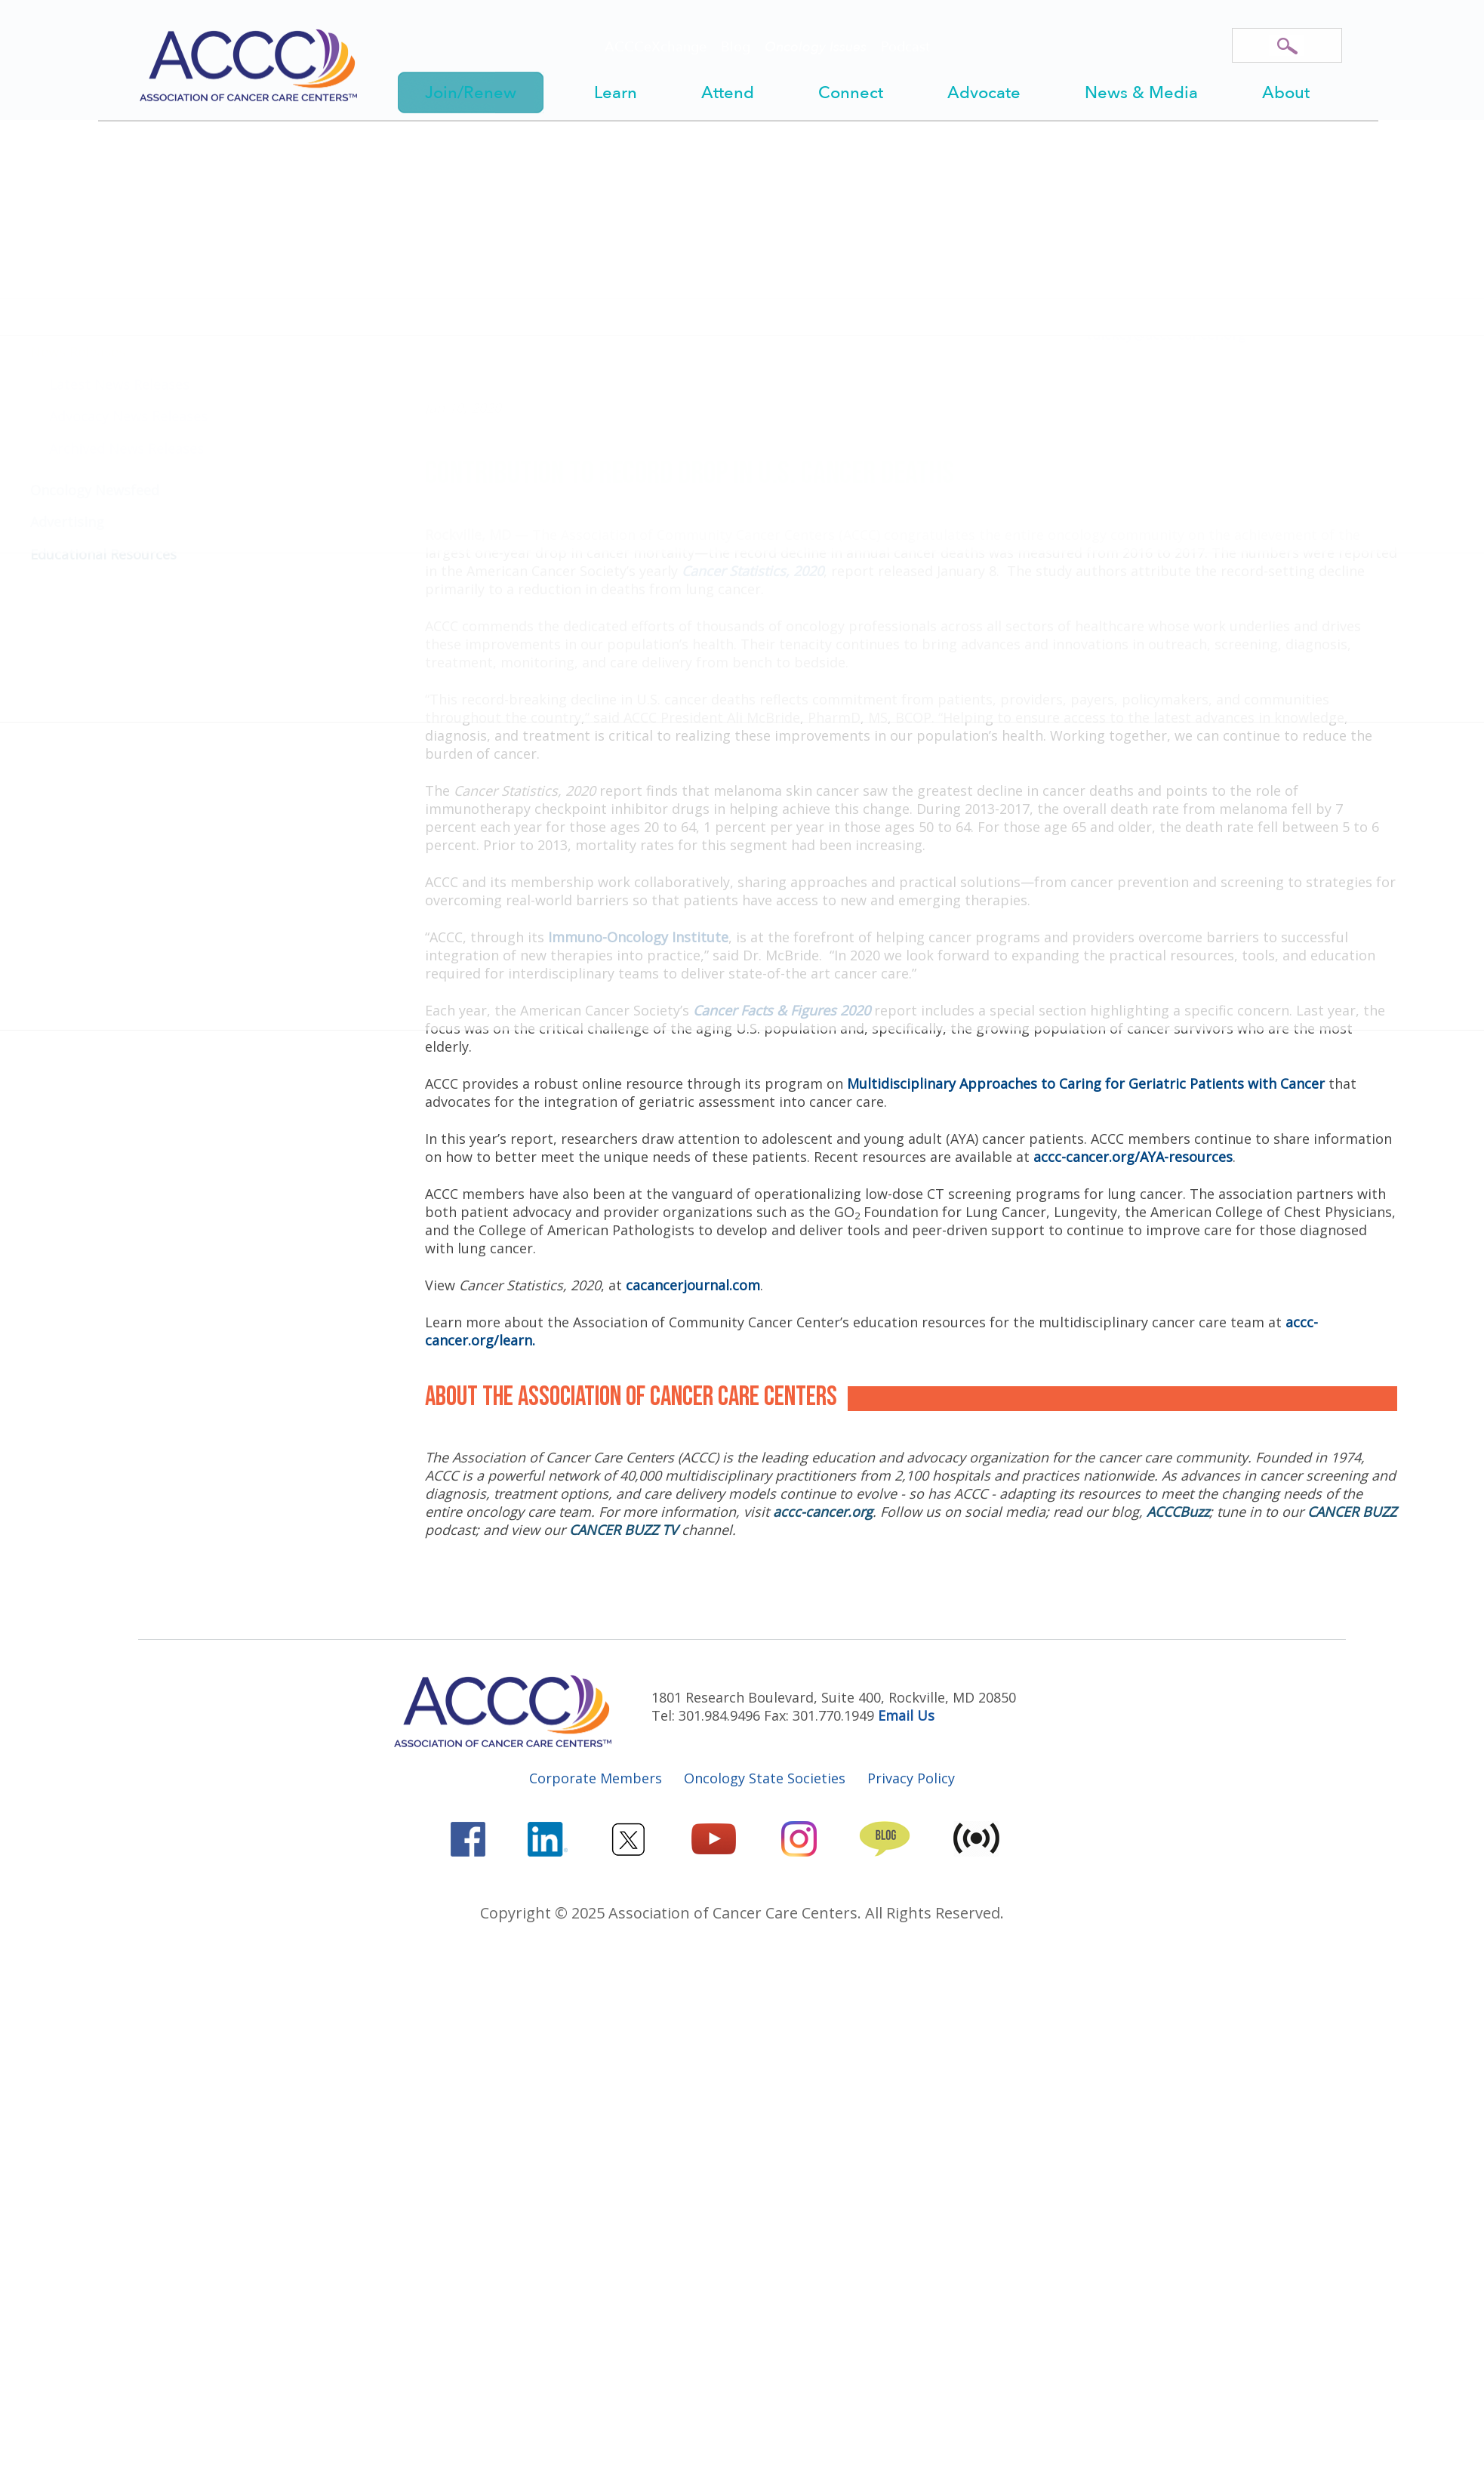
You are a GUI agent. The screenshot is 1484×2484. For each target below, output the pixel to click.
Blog (735, 47)
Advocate (984, 93)
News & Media (1141, 93)
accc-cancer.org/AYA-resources (1133, 1157)
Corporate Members (595, 1778)
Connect (850, 93)
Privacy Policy (911, 1778)
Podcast (905, 47)
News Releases (630, 192)
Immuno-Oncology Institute (638, 937)
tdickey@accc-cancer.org (1166, 334)
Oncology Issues (816, 47)
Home (446, 192)
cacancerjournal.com (693, 1285)
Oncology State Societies (764, 1778)
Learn (615, 93)
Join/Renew (470, 93)
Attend (727, 93)
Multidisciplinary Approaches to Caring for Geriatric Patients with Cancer (1086, 1083)
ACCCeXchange (656, 47)
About (1286, 93)
